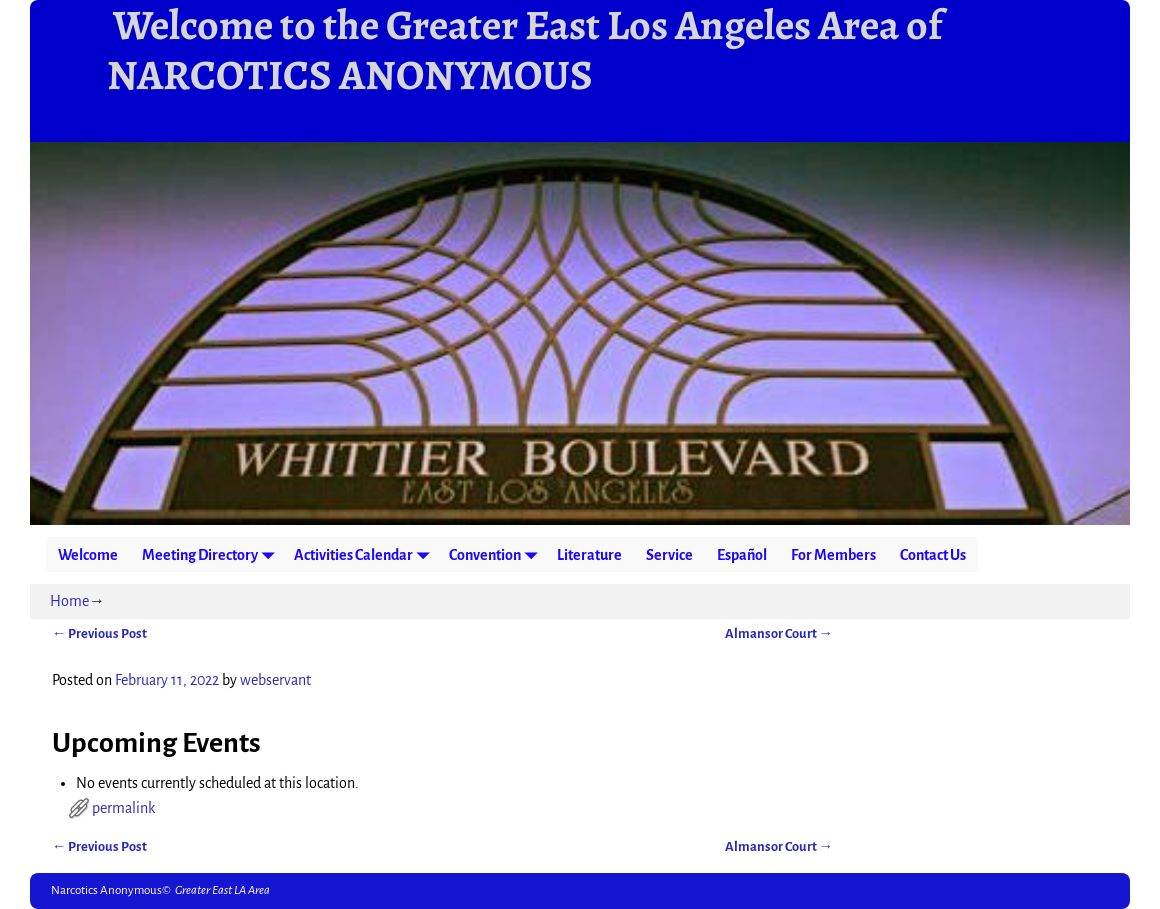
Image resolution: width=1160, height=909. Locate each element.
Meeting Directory (212, 554)
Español (742, 555)
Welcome (88, 555)
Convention (497, 554)
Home (69, 601)
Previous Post (99, 633)
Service (669, 555)
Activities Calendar (365, 554)
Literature (589, 555)
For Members (833, 555)
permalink (123, 808)
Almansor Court (779, 633)
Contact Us (933, 555)
